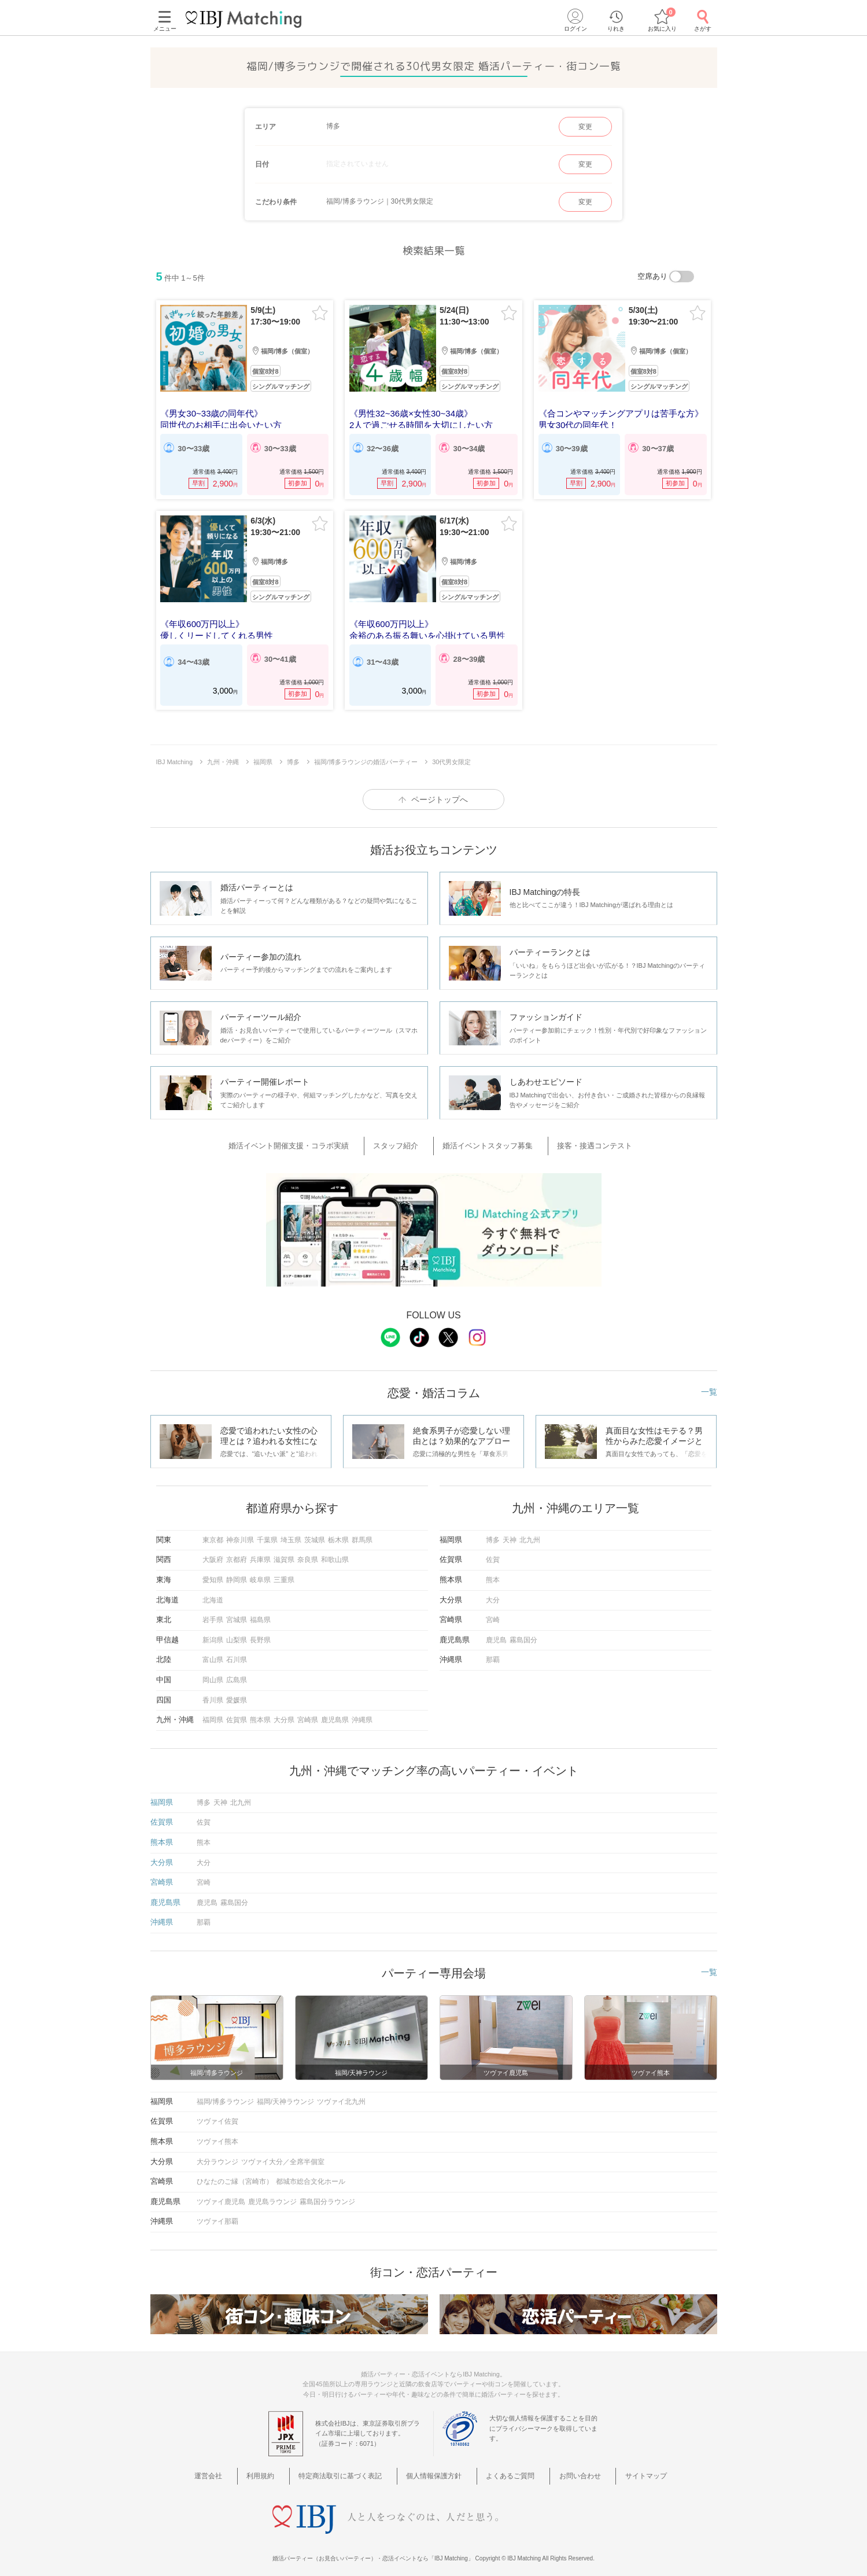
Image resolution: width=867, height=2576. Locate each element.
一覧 (709, 1384)
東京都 (212, 1532)
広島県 (236, 1672)
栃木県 (338, 1532)
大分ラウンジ (217, 2153)
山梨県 (236, 1632)
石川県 (236, 1652)
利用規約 (278, 2467)
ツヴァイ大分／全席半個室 (282, 2153)
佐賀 (493, 1551)
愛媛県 (236, 1691)
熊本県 (260, 1712)
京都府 (236, 1551)
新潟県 (212, 1632)
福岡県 (212, 1712)
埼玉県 (291, 1532)
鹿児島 (496, 1632)
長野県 (260, 1632)
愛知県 (212, 1572)
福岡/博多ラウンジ (225, 2093)
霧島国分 (523, 1632)
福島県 (260, 1612)
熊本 (493, 1572)
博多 (493, 1532)
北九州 (529, 1532)
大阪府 (212, 1551)
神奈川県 (240, 1532)
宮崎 (493, 1612)
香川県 (212, 1691)
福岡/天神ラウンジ (285, 2093)
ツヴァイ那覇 (217, 2213)
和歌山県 (335, 1551)
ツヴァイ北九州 (341, 2093)
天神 (509, 1532)
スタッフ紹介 (404, 1140)
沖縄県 (362, 1712)
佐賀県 (236, 1712)
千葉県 (267, 1532)
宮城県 (236, 1612)
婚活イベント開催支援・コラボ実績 (310, 1140)
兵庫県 (260, 1551)
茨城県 (314, 1532)
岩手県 (212, 1612)
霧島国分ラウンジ (327, 2193)
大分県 (284, 1712)
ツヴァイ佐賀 (217, 2113)
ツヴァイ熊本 (217, 2133)
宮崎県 (307, 1712)
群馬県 (362, 1532)
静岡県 (236, 1572)
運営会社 (235, 2467)
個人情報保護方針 (437, 2467)
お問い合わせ (566, 2467)
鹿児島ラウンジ (272, 2193)
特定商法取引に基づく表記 (350, 2467)
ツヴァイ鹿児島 (221, 2193)
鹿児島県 (335, 1712)
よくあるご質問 (505, 2467)
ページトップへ (439, 794)
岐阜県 (260, 1572)
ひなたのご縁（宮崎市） (235, 2173)
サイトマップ (624, 2467)
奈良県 (307, 1551)
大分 (493, 1591)
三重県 (284, 1572)
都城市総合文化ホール (310, 2173)
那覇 (493, 1652)
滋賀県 (284, 1551)
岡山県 (212, 1672)
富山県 (212, 1652)
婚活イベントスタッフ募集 (485, 1140)
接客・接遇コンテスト (579, 1140)
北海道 (212, 1591)
